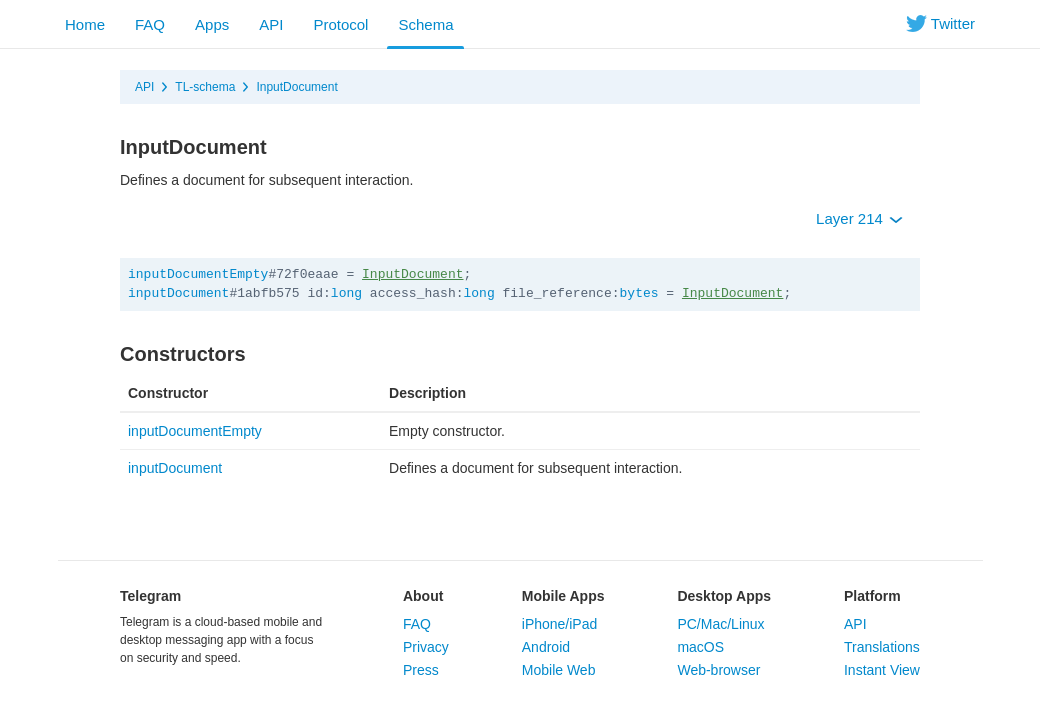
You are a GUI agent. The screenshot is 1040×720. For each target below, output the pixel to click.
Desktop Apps (724, 596)
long (346, 293)
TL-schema (205, 87)
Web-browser (718, 670)
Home (85, 24)
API (271, 24)
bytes (639, 293)
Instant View (882, 670)
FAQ (150, 24)
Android (546, 647)
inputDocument (178, 293)
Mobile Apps (563, 596)
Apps (212, 24)
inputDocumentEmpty (198, 274)
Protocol (340, 24)
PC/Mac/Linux (720, 624)
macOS (700, 647)
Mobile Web (559, 670)
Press (421, 670)
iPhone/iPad (560, 624)
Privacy (426, 647)
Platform (872, 596)
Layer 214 (859, 218)
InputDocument (296, 87)
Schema (425, 24)
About (423, 596)
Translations (882, 647)
